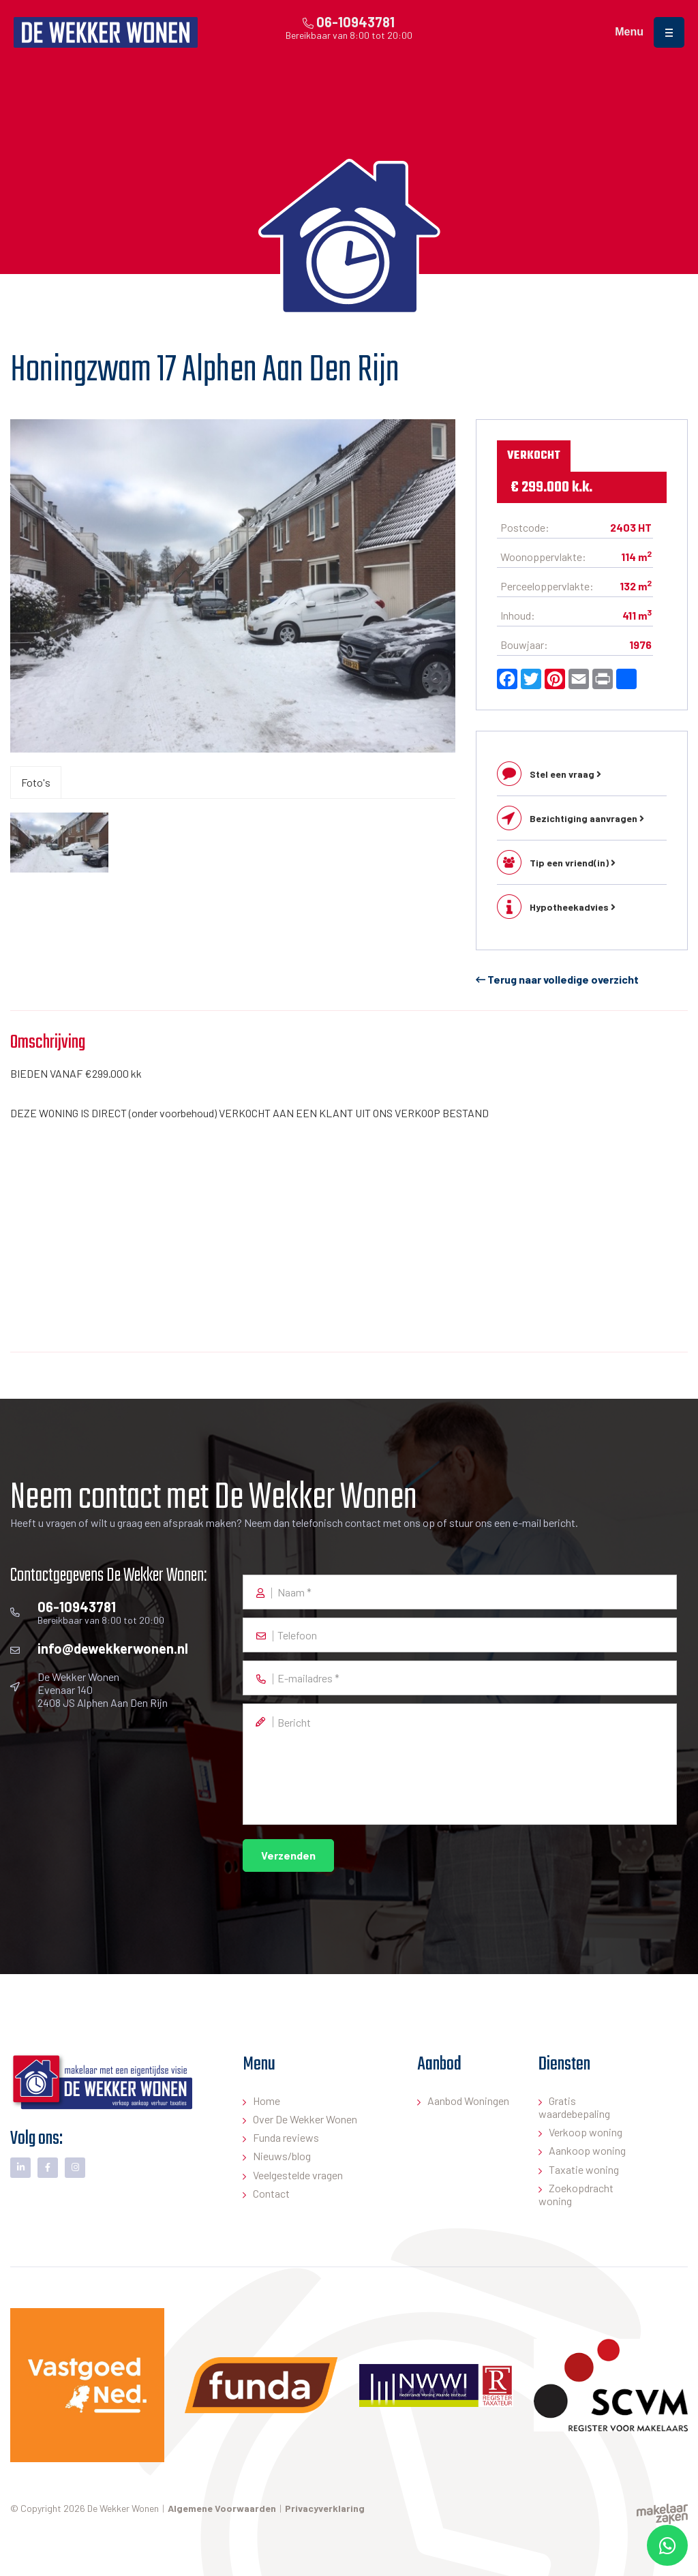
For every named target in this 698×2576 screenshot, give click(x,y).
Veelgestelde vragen (298, 2174)
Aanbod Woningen (468, 2100)
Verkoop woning (585, 2131)
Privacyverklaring (325, 2508)
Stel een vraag (565, 774)
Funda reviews (286, 2137)
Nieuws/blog (282, 2155)
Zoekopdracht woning (575, 2194)
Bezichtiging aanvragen (587, 818)
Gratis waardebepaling (574, 2107)
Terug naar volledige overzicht (557, 979)
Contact (271, 2193)
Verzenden (288, 1855)
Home (266, 2100)
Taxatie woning (584, 2169)
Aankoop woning (587, 2150)
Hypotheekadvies (573, 907)
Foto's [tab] (35, 782)
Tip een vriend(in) (573, 862)
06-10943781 (349, 22)
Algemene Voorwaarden (222, 2508)
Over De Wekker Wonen (305, 2118)
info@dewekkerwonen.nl (112, 1648)
